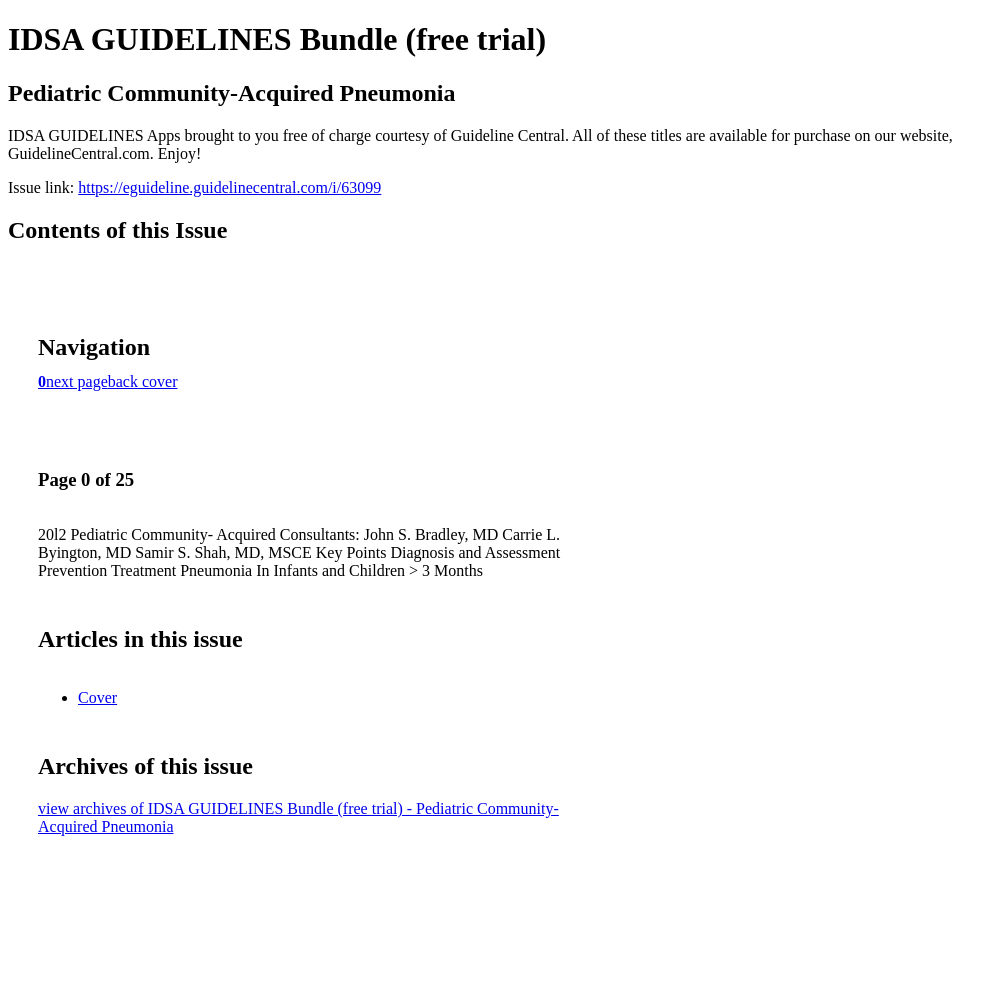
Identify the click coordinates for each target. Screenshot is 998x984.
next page (77, 381)
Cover (97, 697)
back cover (143, 381)
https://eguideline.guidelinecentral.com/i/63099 (229, 187)
